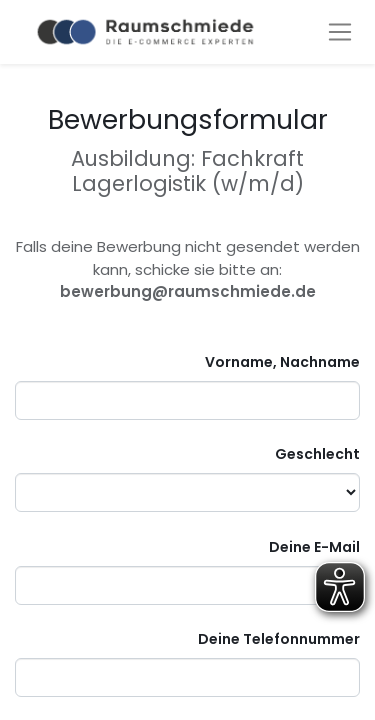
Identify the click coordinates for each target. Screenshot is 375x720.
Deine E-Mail (314, 547)
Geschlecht (317, 454)
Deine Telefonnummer (279, 639)
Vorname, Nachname (282, 362)
